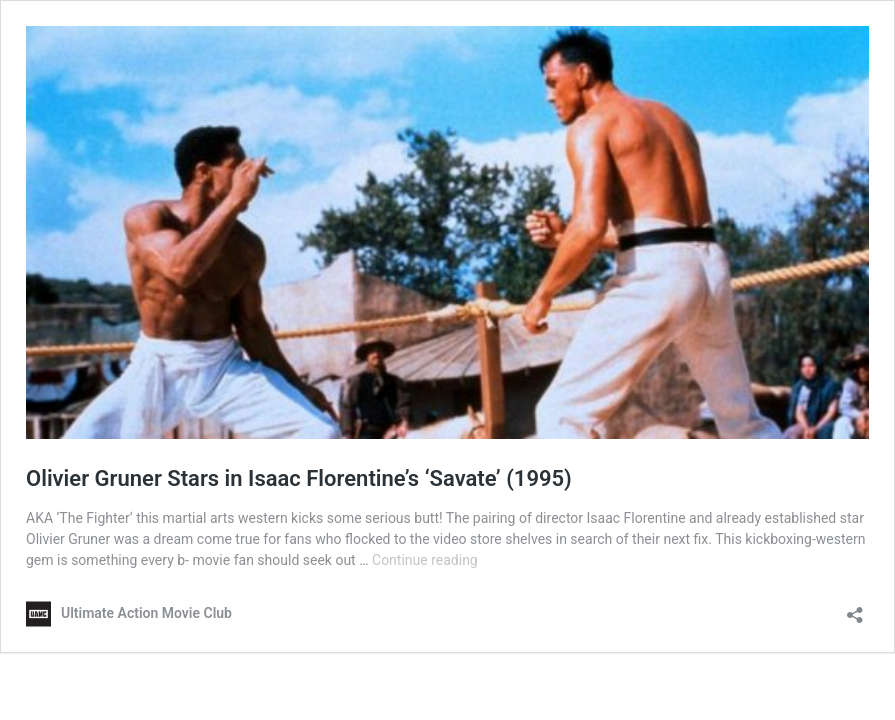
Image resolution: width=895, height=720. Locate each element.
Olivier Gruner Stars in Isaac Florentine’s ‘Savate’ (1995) (299, 478)
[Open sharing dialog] (855, 608)
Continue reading (425, 560)
